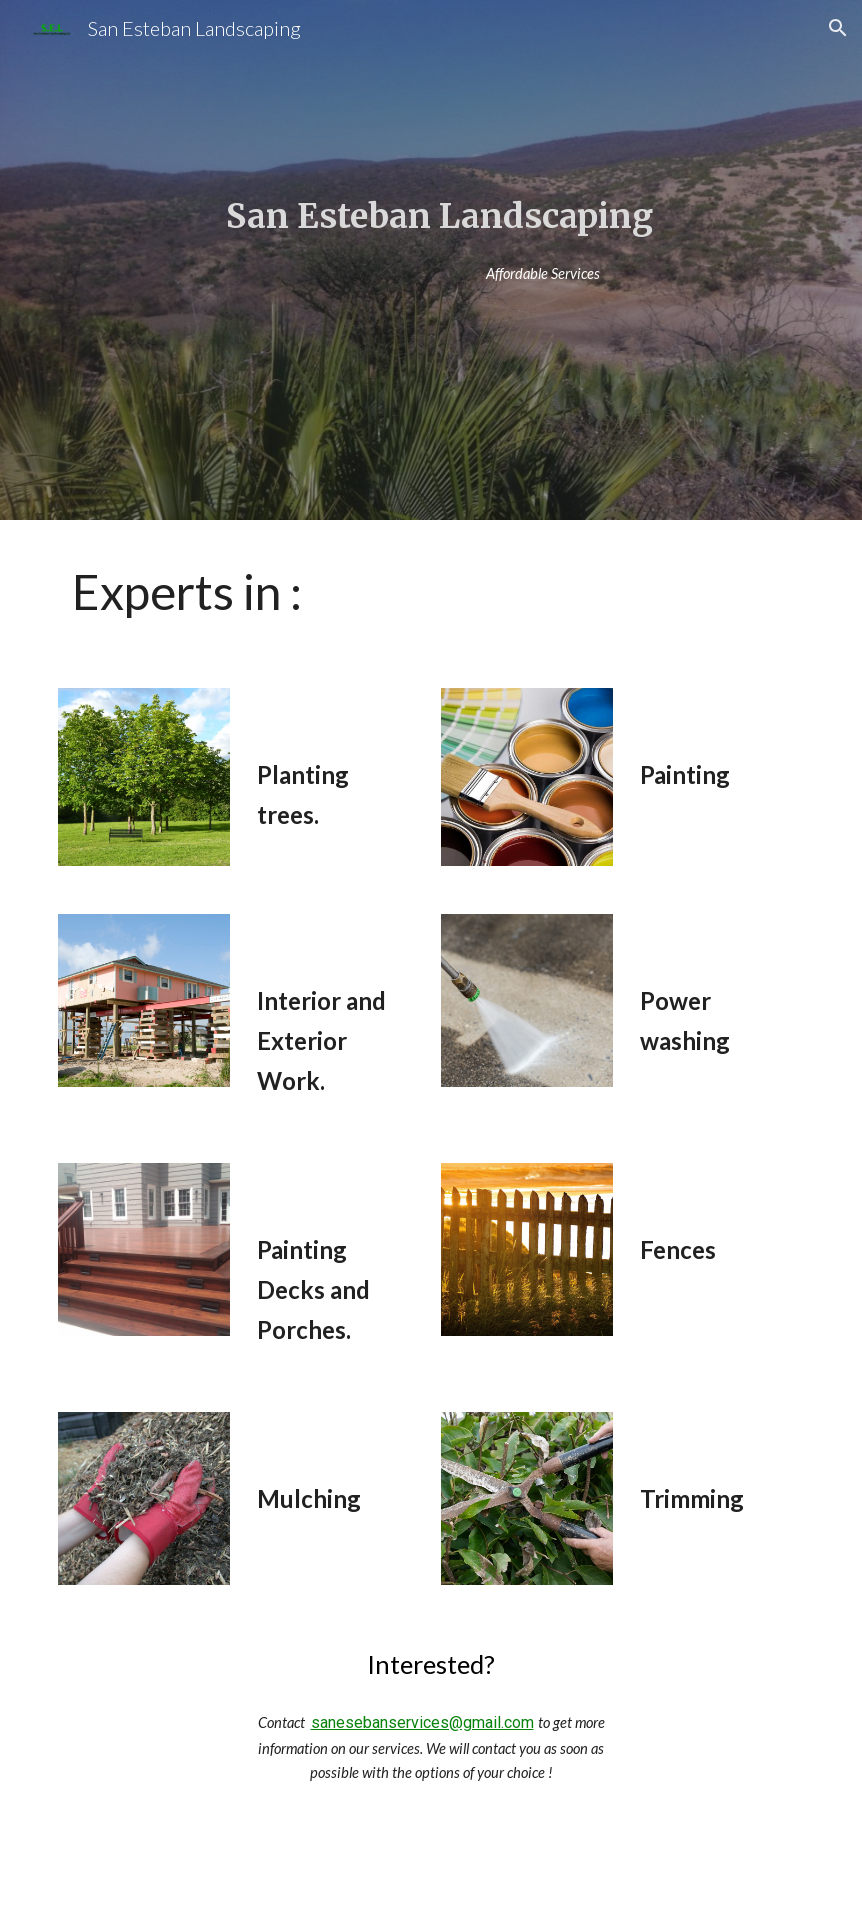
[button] (838, 28)
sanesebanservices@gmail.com (422, 1722)
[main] (431, 216)
